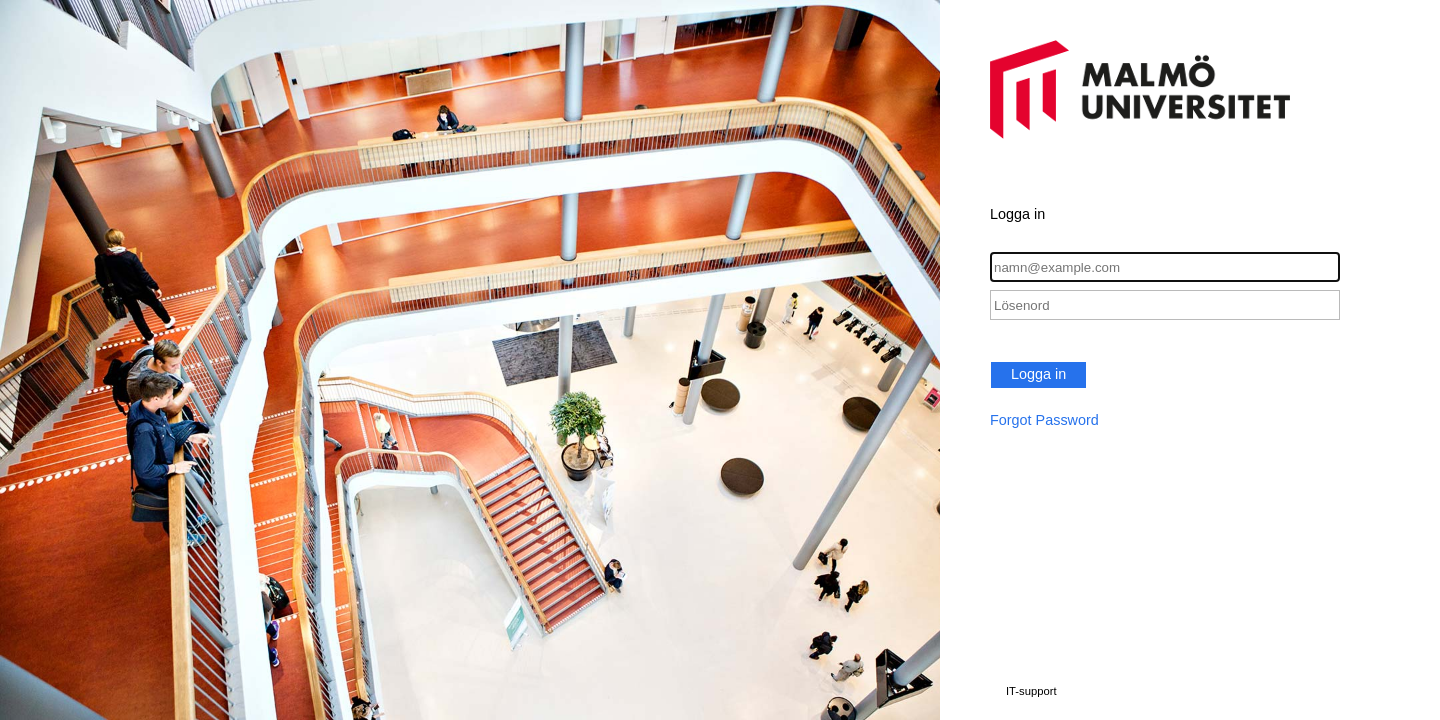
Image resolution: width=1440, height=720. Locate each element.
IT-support (1031, 691)
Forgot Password (1044, 420)
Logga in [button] (1038, 374)
